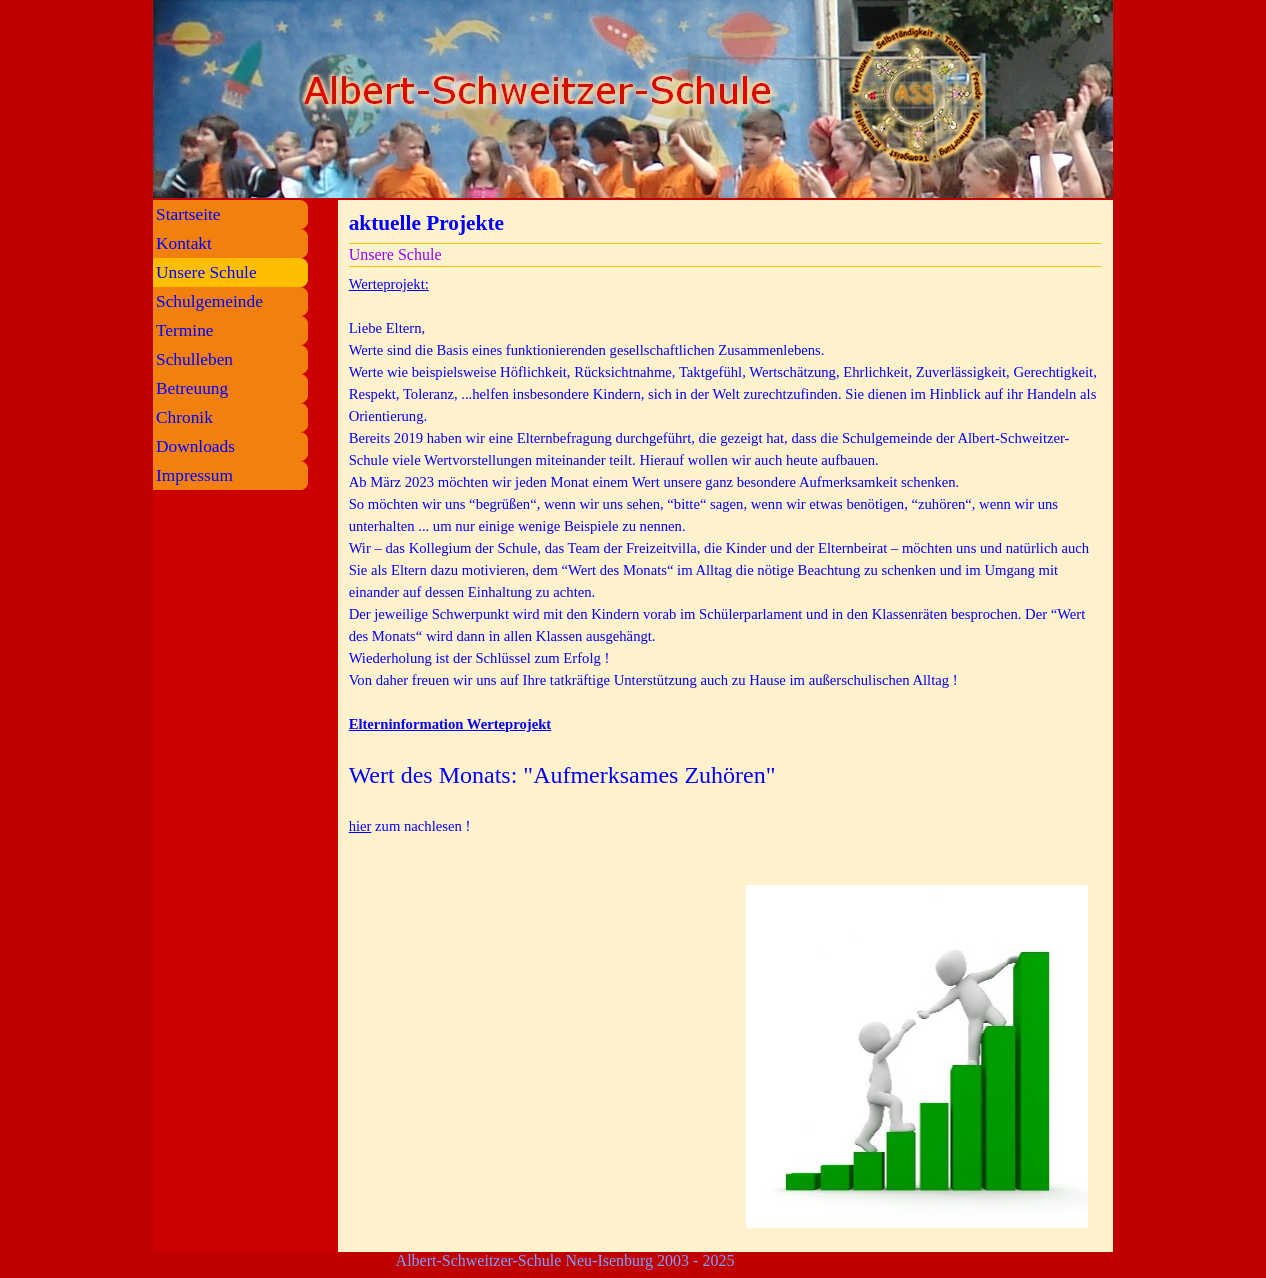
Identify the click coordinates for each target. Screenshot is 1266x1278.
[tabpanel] (726, 566)
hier (360, 826)
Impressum (194, 475)
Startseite (188, 214)
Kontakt (184, 243)
